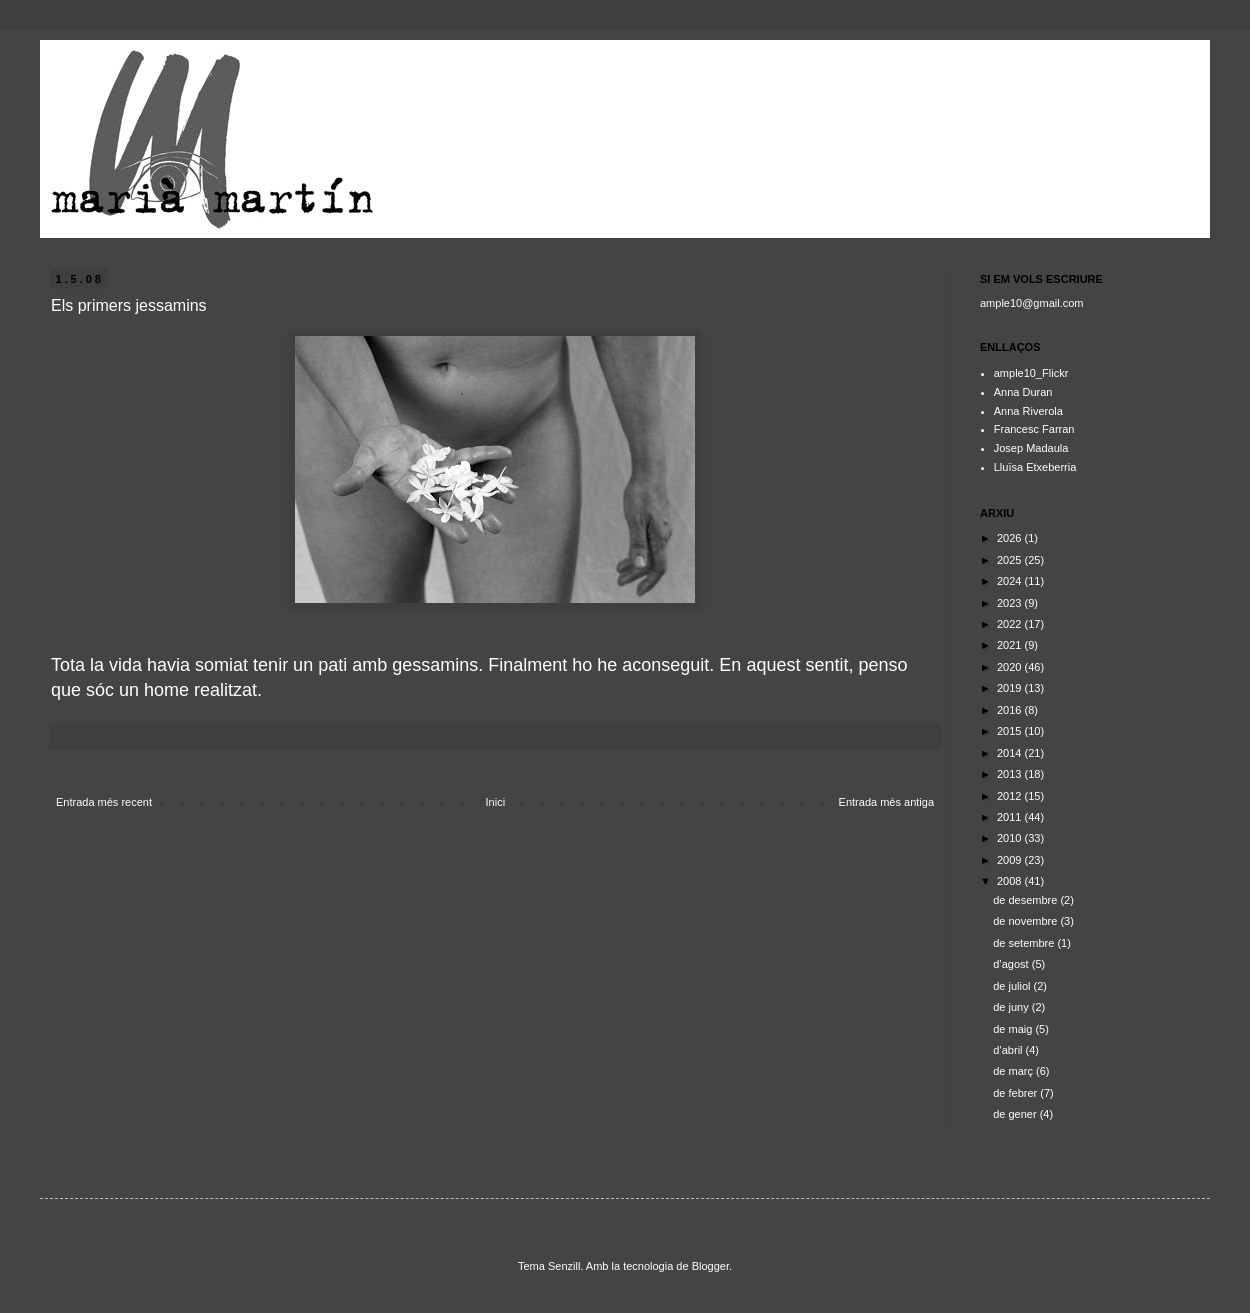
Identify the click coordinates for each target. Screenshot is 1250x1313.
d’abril (1009, 1050)
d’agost (1012, 964)
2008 (1011, 881)
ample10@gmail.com (1032, 303)
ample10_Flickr (1031, 373)
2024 (1011, 581)
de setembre (1025, 943)
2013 (1011, 774)
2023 (1011, 603)
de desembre (1026, 900)
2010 (1011, 838)
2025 (1011, 560)
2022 (1011, 624)
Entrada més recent (104, 802)
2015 (1011, 731)
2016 (1011, 710)
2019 (1011, 688)
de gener (1016, 1114)
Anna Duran (1023, 392)
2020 (1011, 667)
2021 (1011, 645)
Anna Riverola (1028, 411)
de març (1014, 1071)
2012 (1011, 796)
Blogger (710, 1266)
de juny (1012, 1007)
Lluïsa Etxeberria (1035, 467)
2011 (1011, 817)
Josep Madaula (1031, 448)
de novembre (1026, 921)
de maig (1014, 1029)
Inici (496, 802)
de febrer (1016, 1093)
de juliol (1013, 986)
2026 (1011, 538)
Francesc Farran (1034, 429)
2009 (1011, 860)
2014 (1011, 753)
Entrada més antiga (886, 802)
